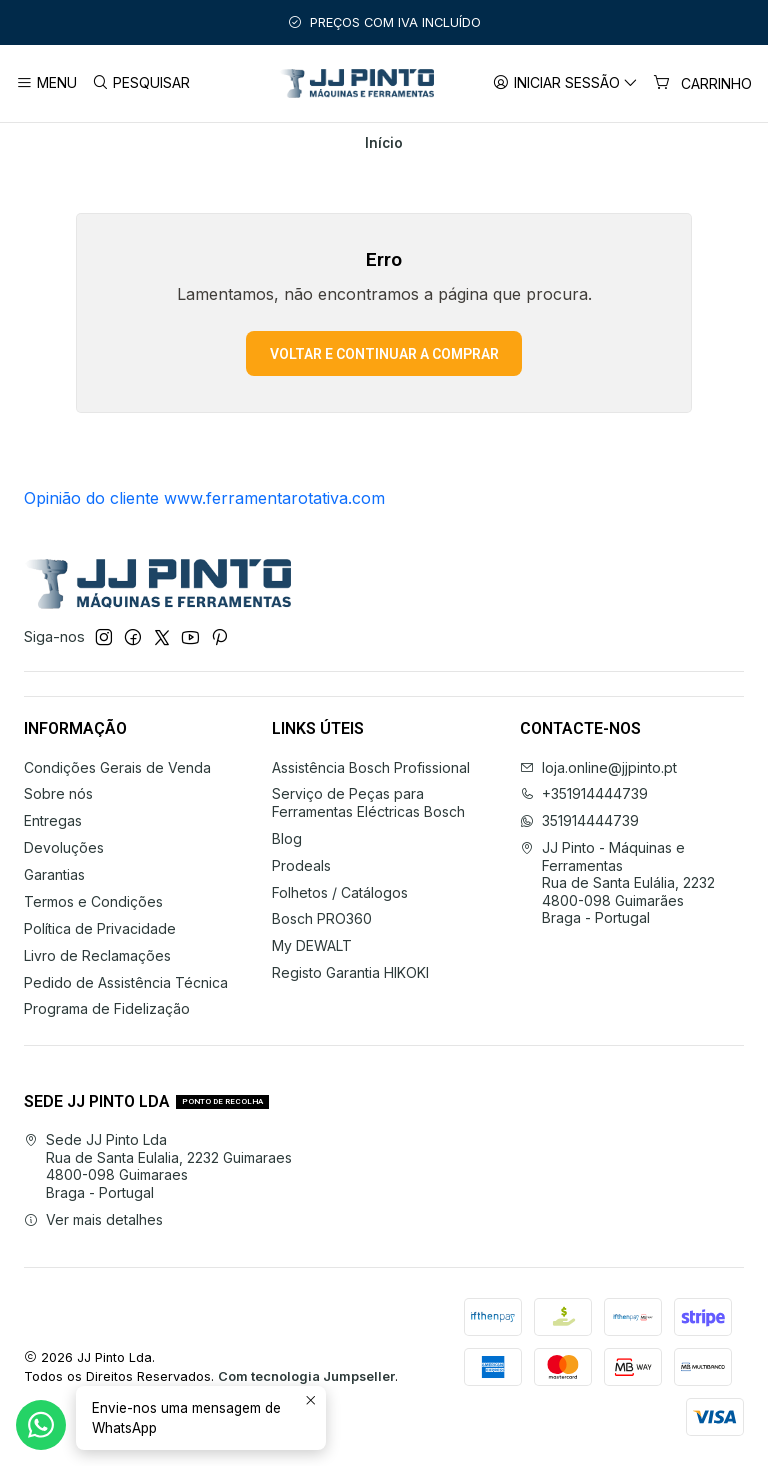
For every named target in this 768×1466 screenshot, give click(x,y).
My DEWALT (312, 945)
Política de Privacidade (100, 928)
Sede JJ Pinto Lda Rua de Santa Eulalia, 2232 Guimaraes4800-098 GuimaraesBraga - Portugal (158, 1166)
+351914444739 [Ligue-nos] (584, 793)
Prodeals (301, 865)
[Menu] (46, 83)
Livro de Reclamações (97, 955)
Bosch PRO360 (322, 918)
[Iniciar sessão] (565, 83)
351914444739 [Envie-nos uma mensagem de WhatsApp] (579, 820)
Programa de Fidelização (107, 1008)
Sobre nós (58, 793)
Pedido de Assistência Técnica (126, 982)
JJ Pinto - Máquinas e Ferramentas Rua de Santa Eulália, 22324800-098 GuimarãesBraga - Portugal (617, 882)
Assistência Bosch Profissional (371, 767)
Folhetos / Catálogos (340, 892)
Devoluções (64, 847)
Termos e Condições (93, 901)
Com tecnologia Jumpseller (306, 1376)
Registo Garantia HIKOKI (350, 972)
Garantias (54, 874)
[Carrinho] (702, 83)
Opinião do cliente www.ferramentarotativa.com (204, 498)
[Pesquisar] (140, 83)
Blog (287, 838)
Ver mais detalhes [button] (93, 1219)
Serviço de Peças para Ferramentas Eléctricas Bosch (368, 802)
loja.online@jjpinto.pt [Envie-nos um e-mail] (598, 767)
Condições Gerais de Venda (117, 767)
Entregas (53, 820)
